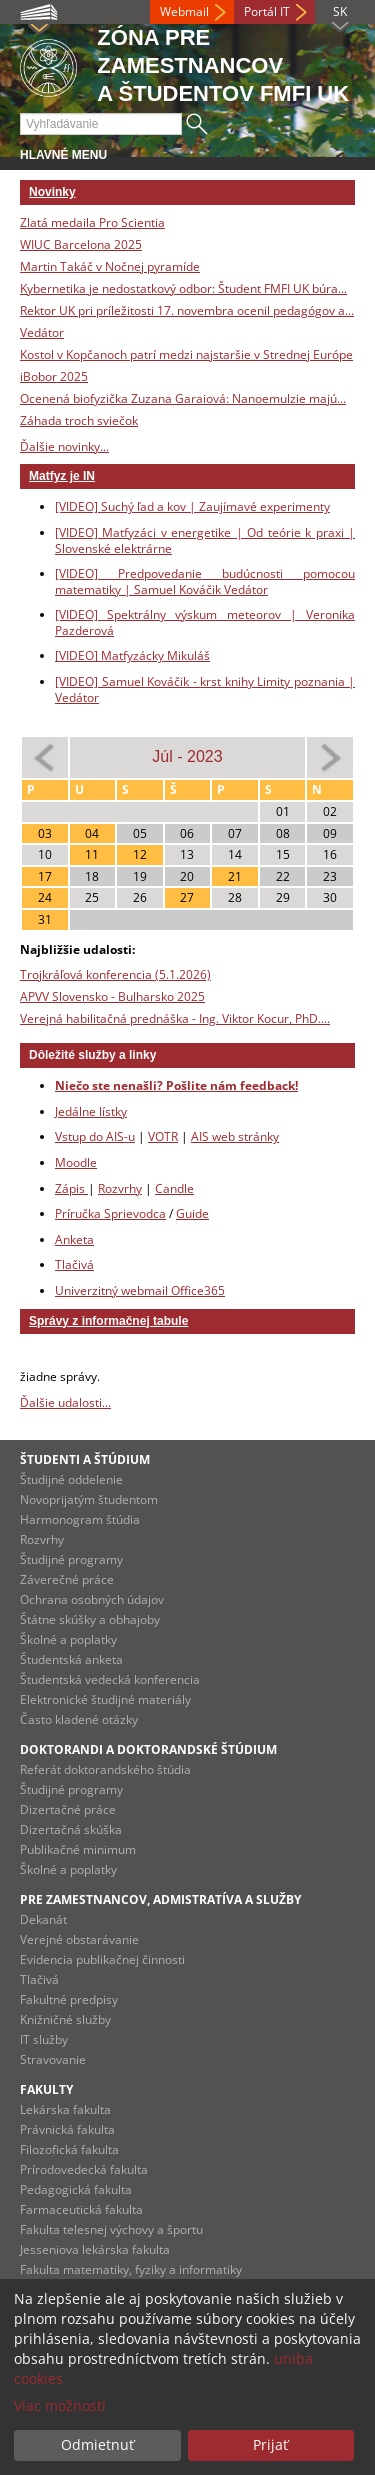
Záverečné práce (67, 1579)
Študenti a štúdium (85, 1459)
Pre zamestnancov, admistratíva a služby (160, 1899)
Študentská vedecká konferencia (110, 1679)
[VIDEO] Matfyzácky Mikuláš (132, 655)
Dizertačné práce (68, 1809)
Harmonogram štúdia (80, 1519)
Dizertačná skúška (71, 1829)
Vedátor (42, 332)
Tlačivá (74, 1264)
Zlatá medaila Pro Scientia (92, 222)
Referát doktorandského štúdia (105, 1769)
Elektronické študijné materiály (105, 1699)
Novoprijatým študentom (89, 1499)
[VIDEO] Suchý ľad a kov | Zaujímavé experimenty (192, 506)
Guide (192, 1213)
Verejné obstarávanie (79, 1939)
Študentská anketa (71, 1659)
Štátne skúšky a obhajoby (90, 1619)
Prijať (270, 2444)
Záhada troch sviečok (79, 420)
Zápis (71, 1188)
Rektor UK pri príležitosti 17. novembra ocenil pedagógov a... (187, 310)
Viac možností (60, 2405)
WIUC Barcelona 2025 (81, 244)
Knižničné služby (65, 2019)
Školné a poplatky (68, 1639)
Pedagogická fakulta (76, 2189)
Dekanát (43, 1919)
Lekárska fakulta (65, 2109)
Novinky (52, 192)
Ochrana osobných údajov (92, 1599)
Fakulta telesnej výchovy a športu (111, 2229)
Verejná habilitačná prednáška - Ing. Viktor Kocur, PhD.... (175, 1018)
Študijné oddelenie (71, 1479)
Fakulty (46, 2089)
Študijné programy (71, 1559)
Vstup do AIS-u (95, 1136)
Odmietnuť (97, 2444)
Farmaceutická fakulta (81, 2209)
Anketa (74, 1239)
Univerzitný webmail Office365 (140, 1290)
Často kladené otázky (79, 1719)
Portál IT (267, 11)
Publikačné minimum (78, 1849)
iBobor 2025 (54, 376)
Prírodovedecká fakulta (84, 2169)
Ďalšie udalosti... (65, 1402)
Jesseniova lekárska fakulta (95, 2249)
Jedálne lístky (91, 1111)
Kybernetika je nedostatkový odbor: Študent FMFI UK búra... (183, 288)
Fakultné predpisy (69, 1999)
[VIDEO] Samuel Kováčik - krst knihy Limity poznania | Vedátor (205, 689)
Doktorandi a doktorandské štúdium (148, 1749)
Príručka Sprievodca (110, 1213)
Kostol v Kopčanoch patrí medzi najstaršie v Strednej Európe (186, 354)
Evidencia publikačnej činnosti (102, 1959)
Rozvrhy (120, 1188)
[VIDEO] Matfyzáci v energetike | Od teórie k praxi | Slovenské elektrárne (205, 540)
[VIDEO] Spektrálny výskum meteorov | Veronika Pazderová (205, 622)
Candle (174, 1188)
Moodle (76, 1162)
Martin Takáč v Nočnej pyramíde (110, 266)
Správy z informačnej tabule (108, 1321)
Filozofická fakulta (69, 2149)
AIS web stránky (235, 1136)
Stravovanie (53, 2059)
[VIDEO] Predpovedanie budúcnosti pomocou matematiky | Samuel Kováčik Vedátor (205, 581)
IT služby (44, 2039)
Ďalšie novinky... (64, 446)
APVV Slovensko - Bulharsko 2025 (112, 996)
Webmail (184, 11)
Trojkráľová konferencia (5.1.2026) (115, 974)
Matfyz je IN (62, 476)
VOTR (163, 1136)
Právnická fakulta (67, 2129)
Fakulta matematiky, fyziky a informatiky (131, 2269)
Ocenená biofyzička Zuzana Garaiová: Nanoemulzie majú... (183, 398)
